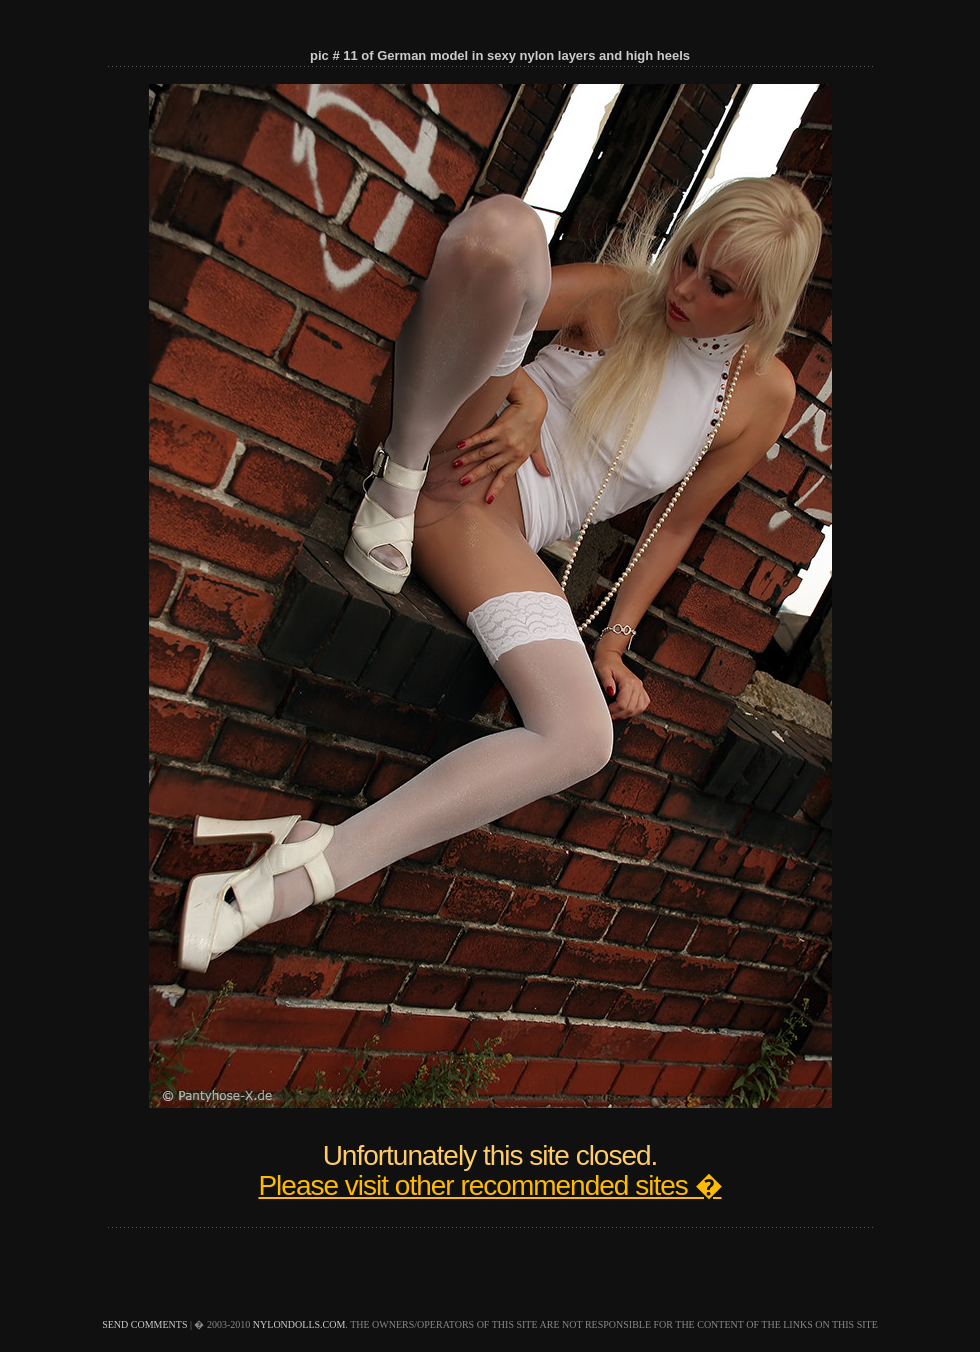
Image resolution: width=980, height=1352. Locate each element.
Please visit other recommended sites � (489, 1185)
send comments (144, 1324)
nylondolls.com (299, 1324)
